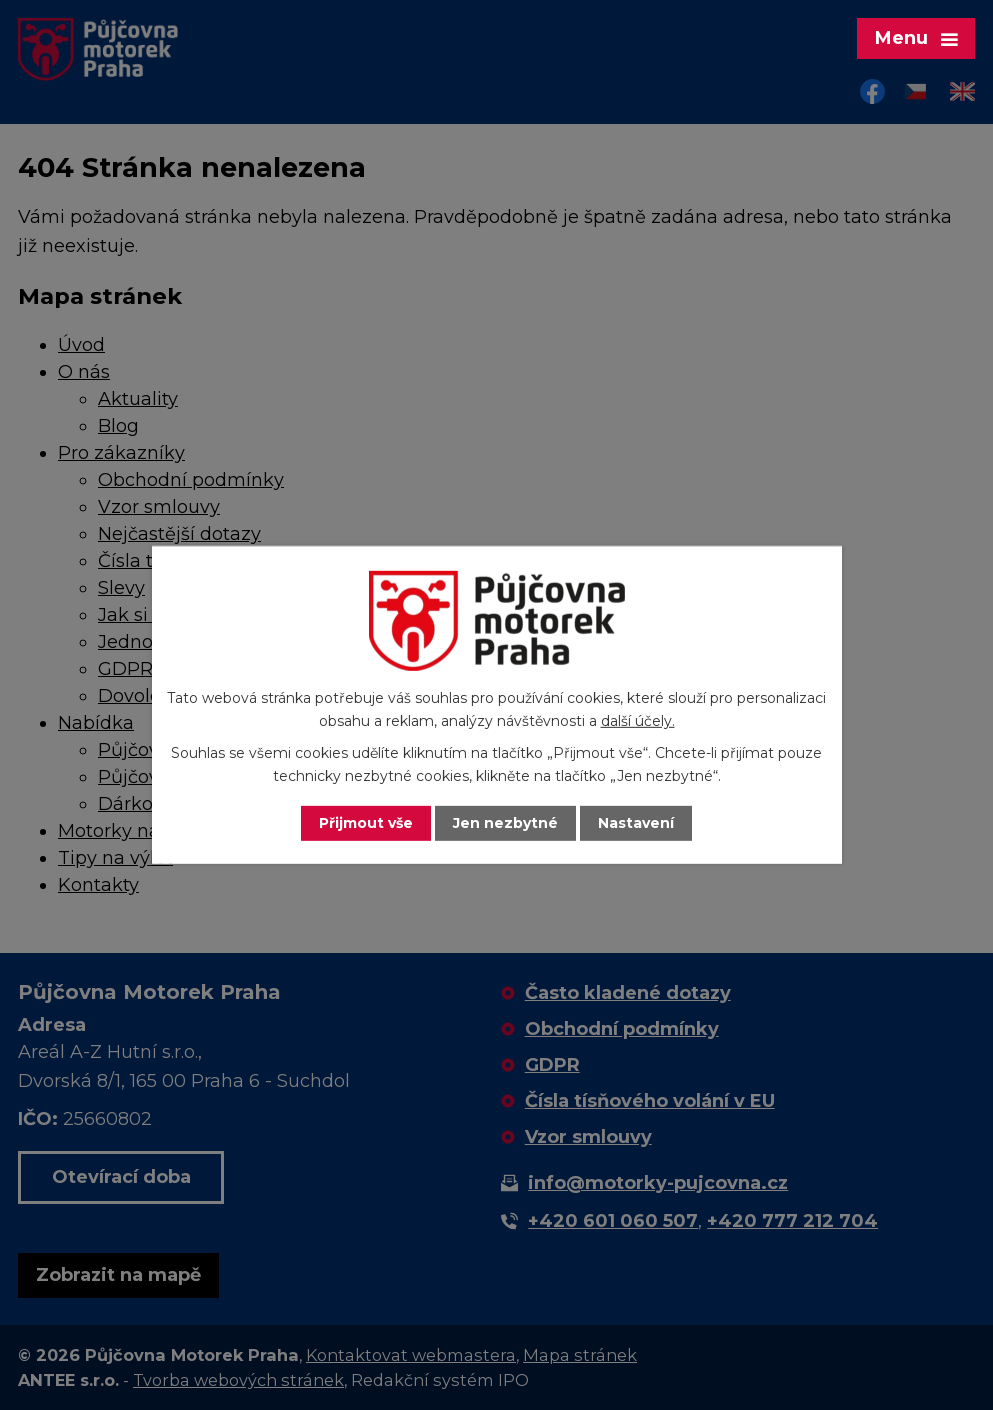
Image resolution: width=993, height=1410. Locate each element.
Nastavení (636, 823)
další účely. (638, 721)
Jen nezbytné (505, 823)
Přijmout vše (366, 823)
